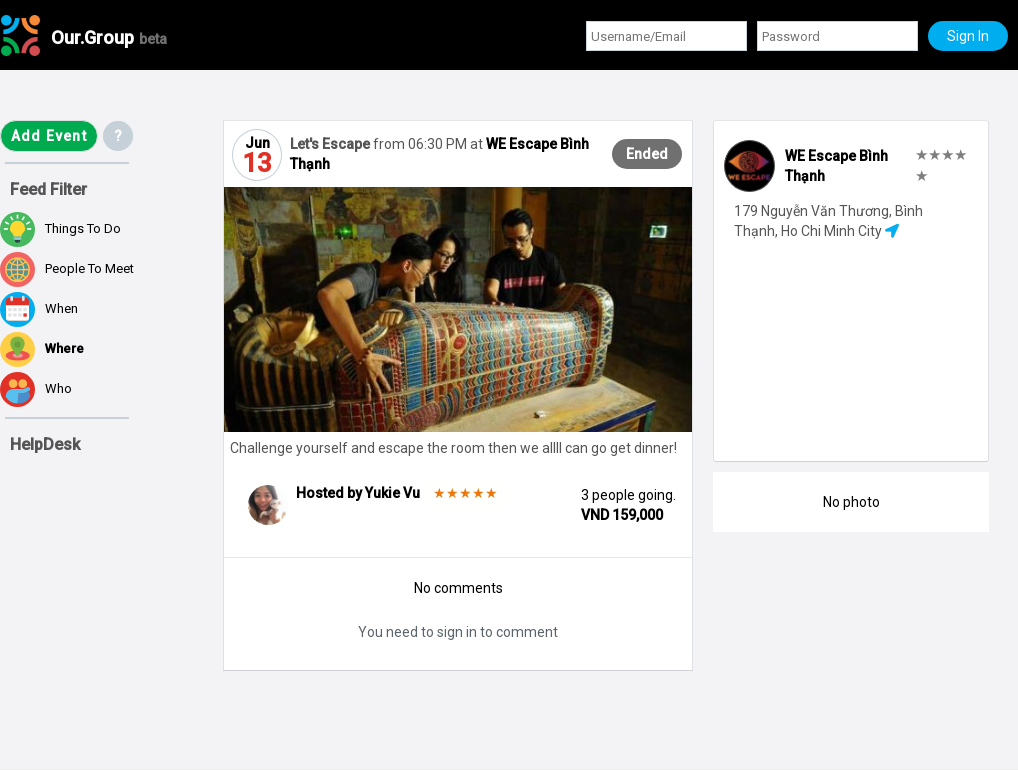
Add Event (49, 136)
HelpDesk (45, 444)
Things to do (60, 229)
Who (36, 389)
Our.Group (109, 37)
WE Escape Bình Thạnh (836, 166)
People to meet (67, 269)
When (39, 309)
